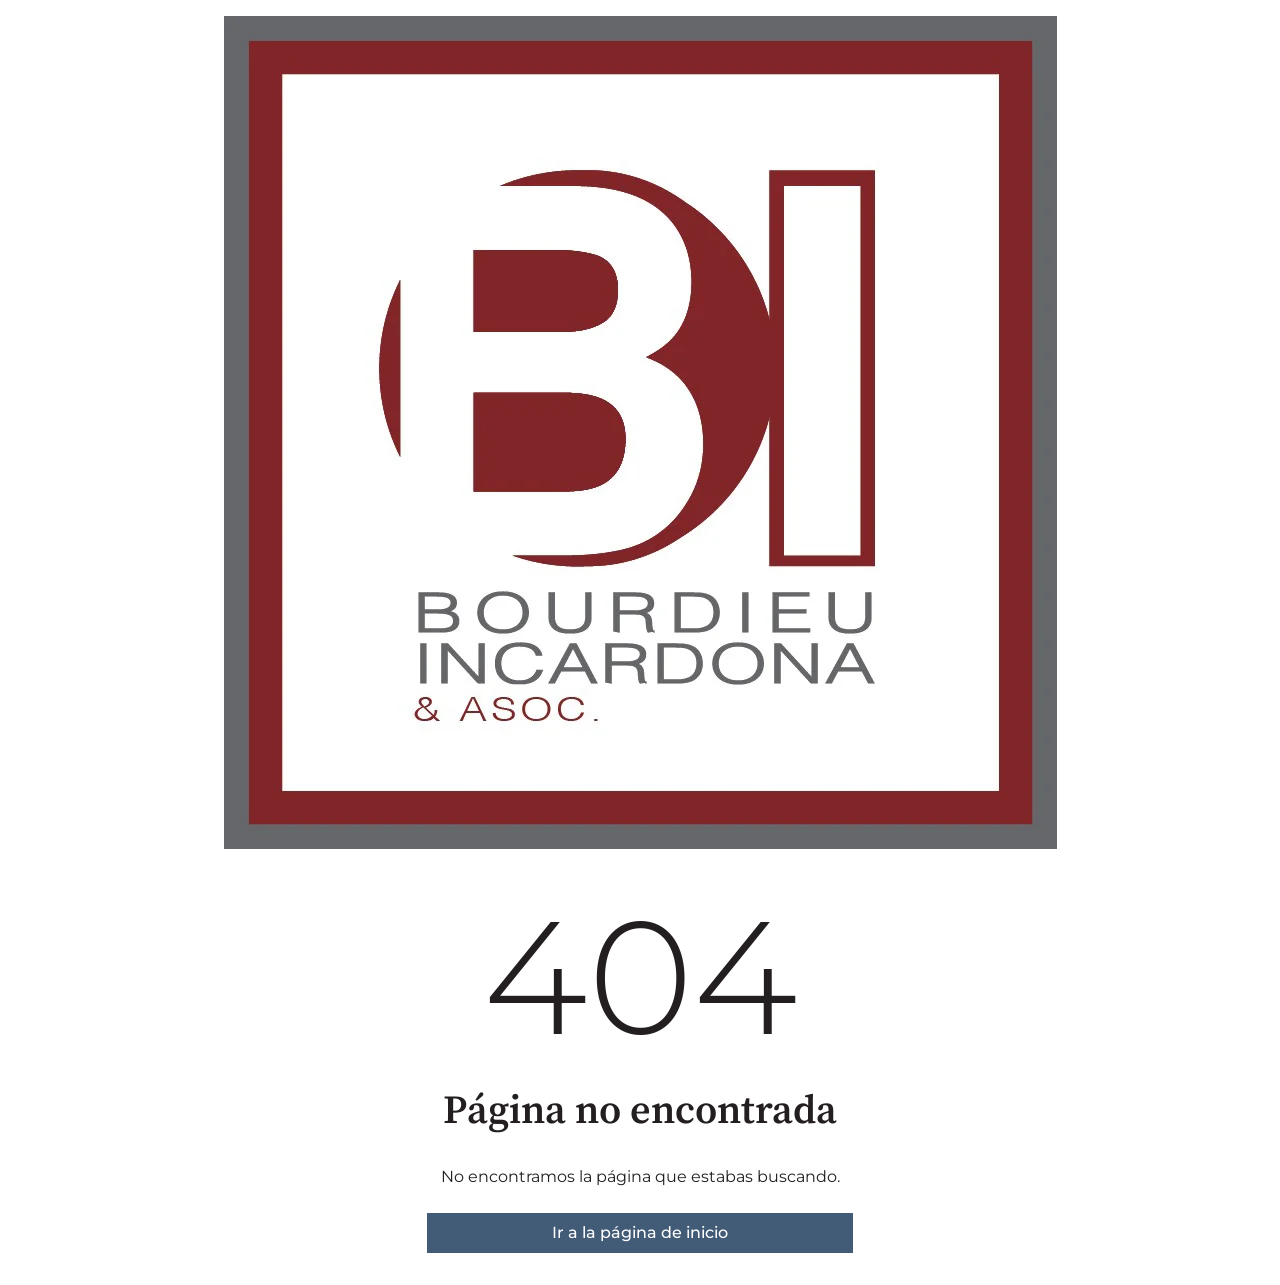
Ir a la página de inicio (640, 1232)
